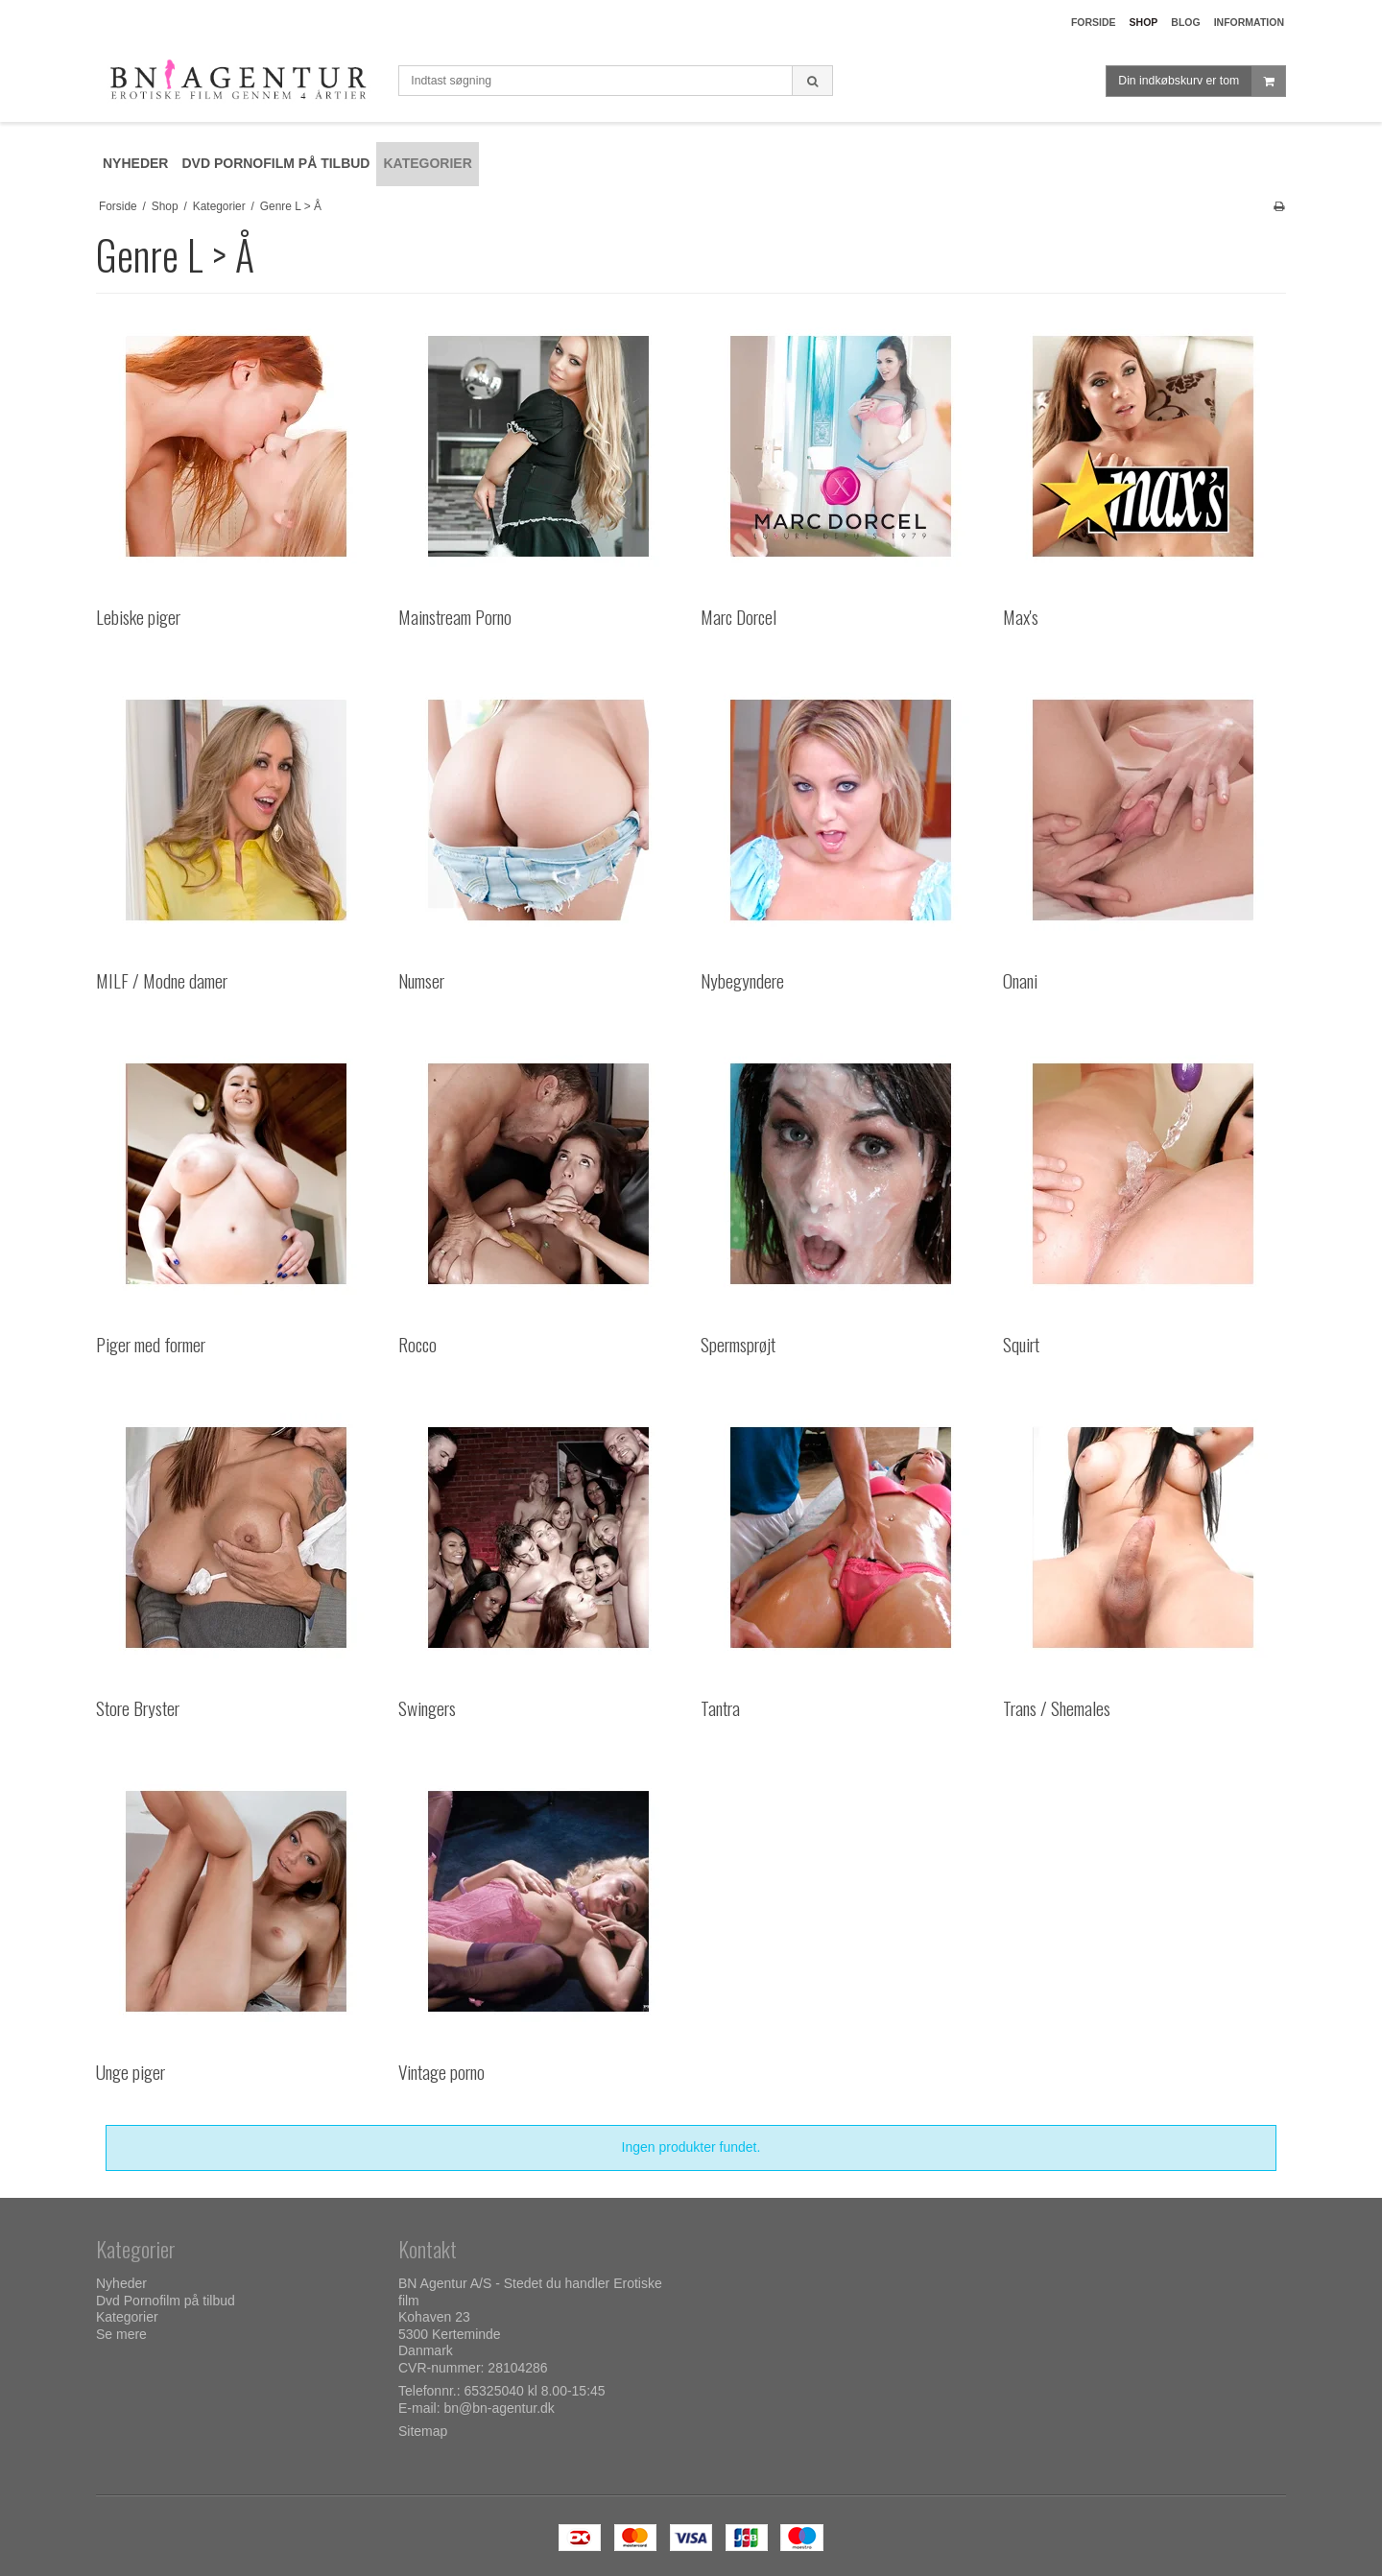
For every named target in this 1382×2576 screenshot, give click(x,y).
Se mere (121, 2334)
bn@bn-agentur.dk (498, 2408)
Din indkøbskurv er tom (1201, 81)
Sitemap (422, 2431)
